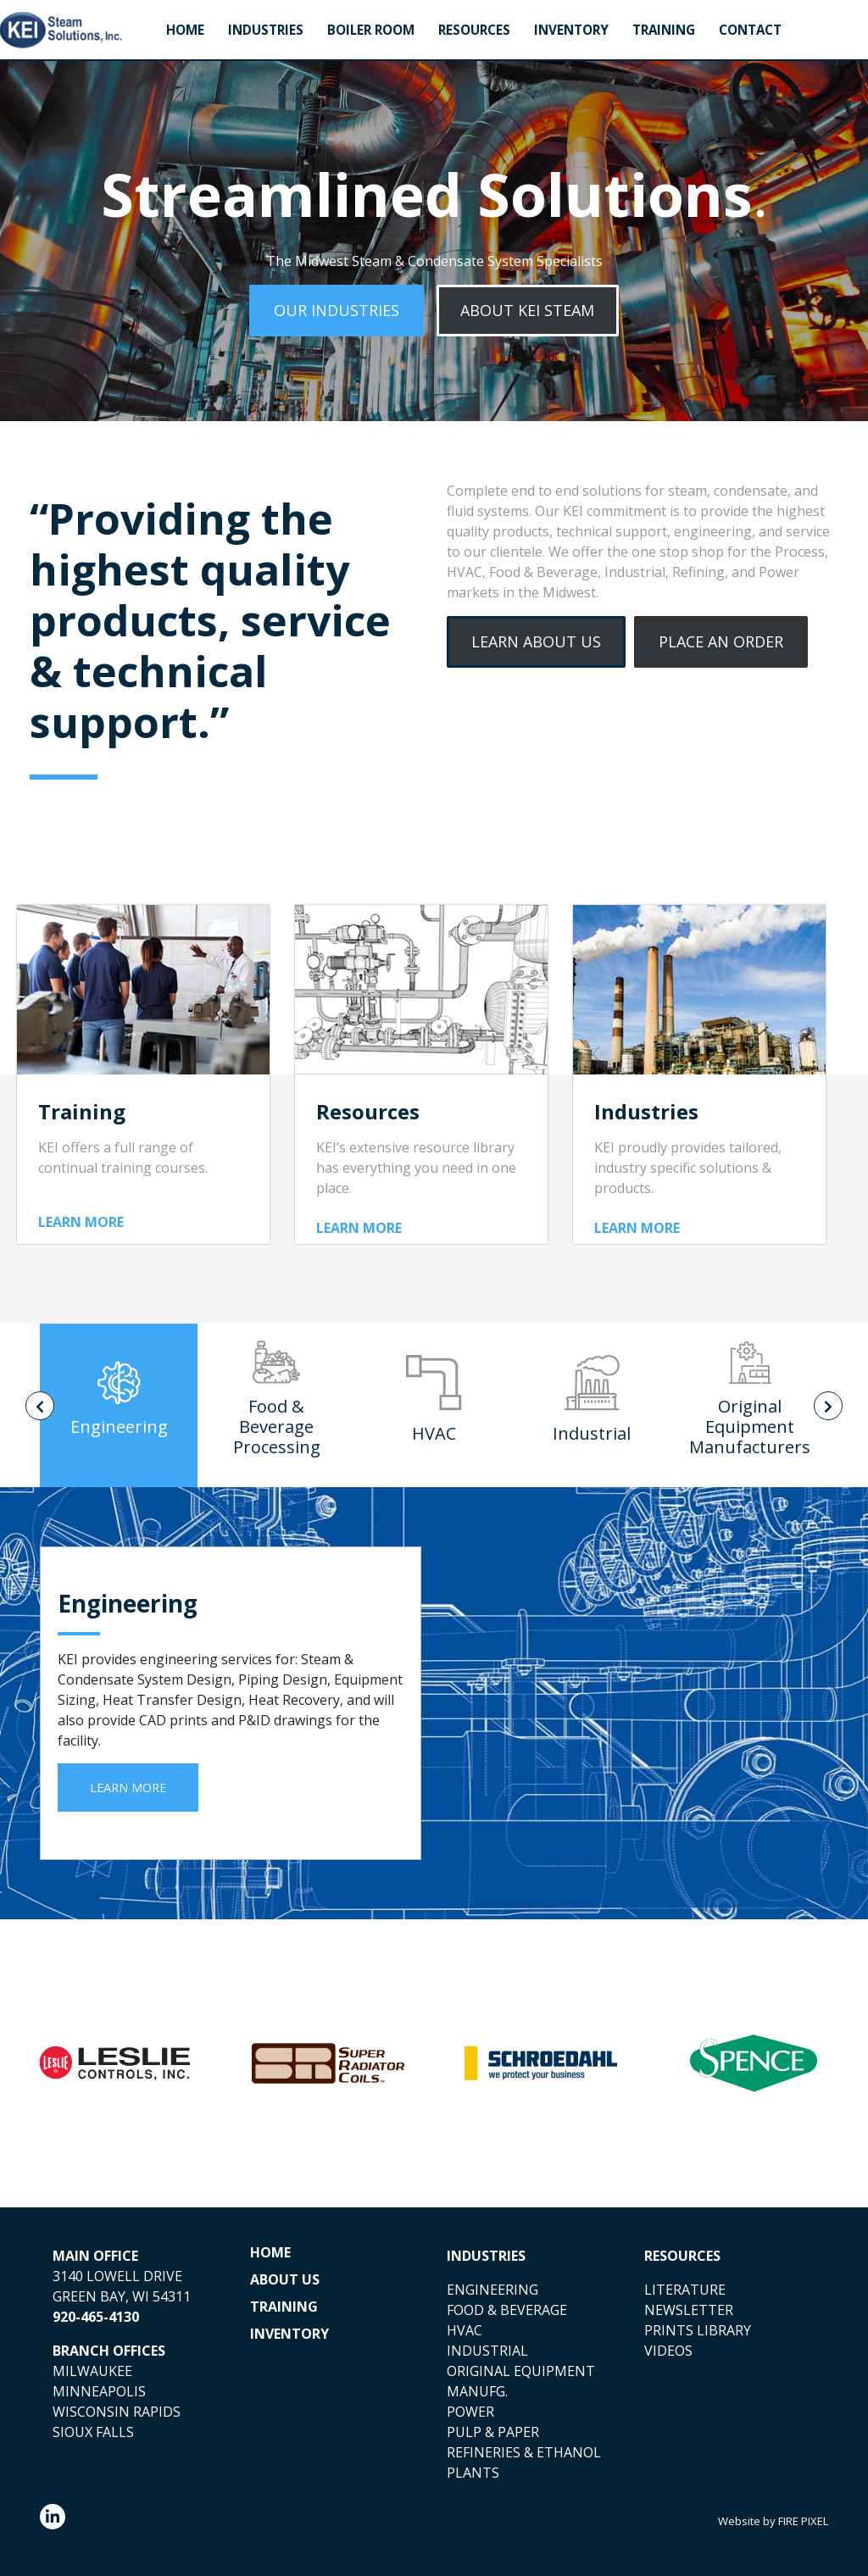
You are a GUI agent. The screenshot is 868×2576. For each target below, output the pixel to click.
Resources (474, 30)
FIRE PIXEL (803, 2521)
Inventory (571, 30)
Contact (750, 30)
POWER (470, 2411)
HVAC (464, 2330)
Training (663, 30)
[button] (336, 310)
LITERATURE (685, 2289)
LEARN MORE (81, 1222)
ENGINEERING (492, 2289)
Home (185, 30)
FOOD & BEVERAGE (507, 2310)
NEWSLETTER (688, 2310)
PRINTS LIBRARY (697, 2330)
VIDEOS (668, 2350)
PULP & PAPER (493, 2432)
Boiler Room (371, 30)
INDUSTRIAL (487, 2350)
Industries (265, 30)
